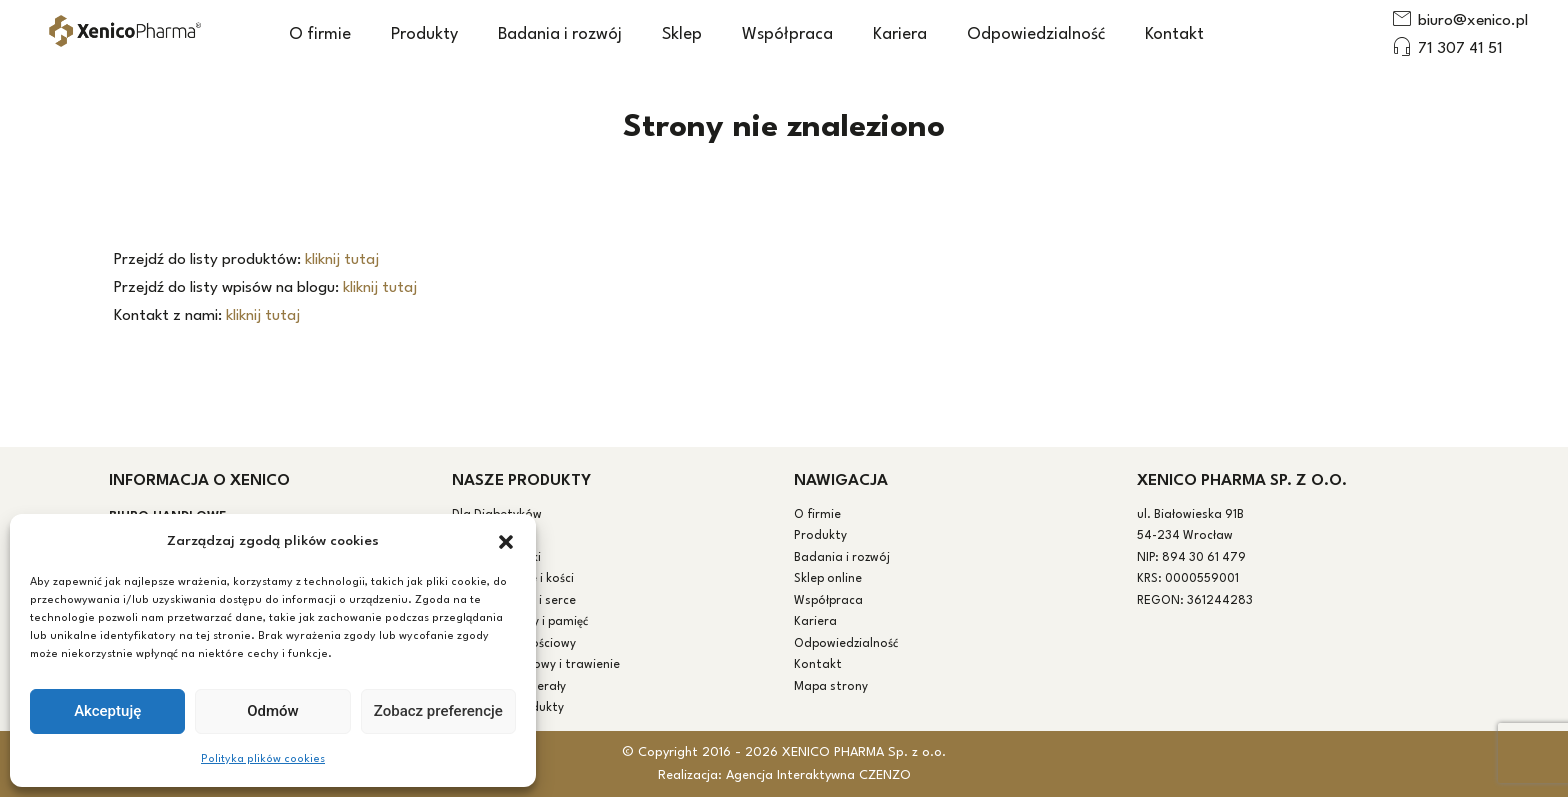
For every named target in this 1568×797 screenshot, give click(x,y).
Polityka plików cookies (263, 759)
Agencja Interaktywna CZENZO (818, 775)
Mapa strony (831, 687)
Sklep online (828, 579)
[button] (506, 542)
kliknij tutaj (342, 260)
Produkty (424, 34)
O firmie (320, 34)
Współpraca (787, 34)
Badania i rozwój (560, 34)
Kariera (900, 34)
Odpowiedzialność (1036, 34)
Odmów (273, 711)
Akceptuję (107, 711)
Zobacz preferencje (438, 711)
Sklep (682, 34)
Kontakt (1174, 34)
